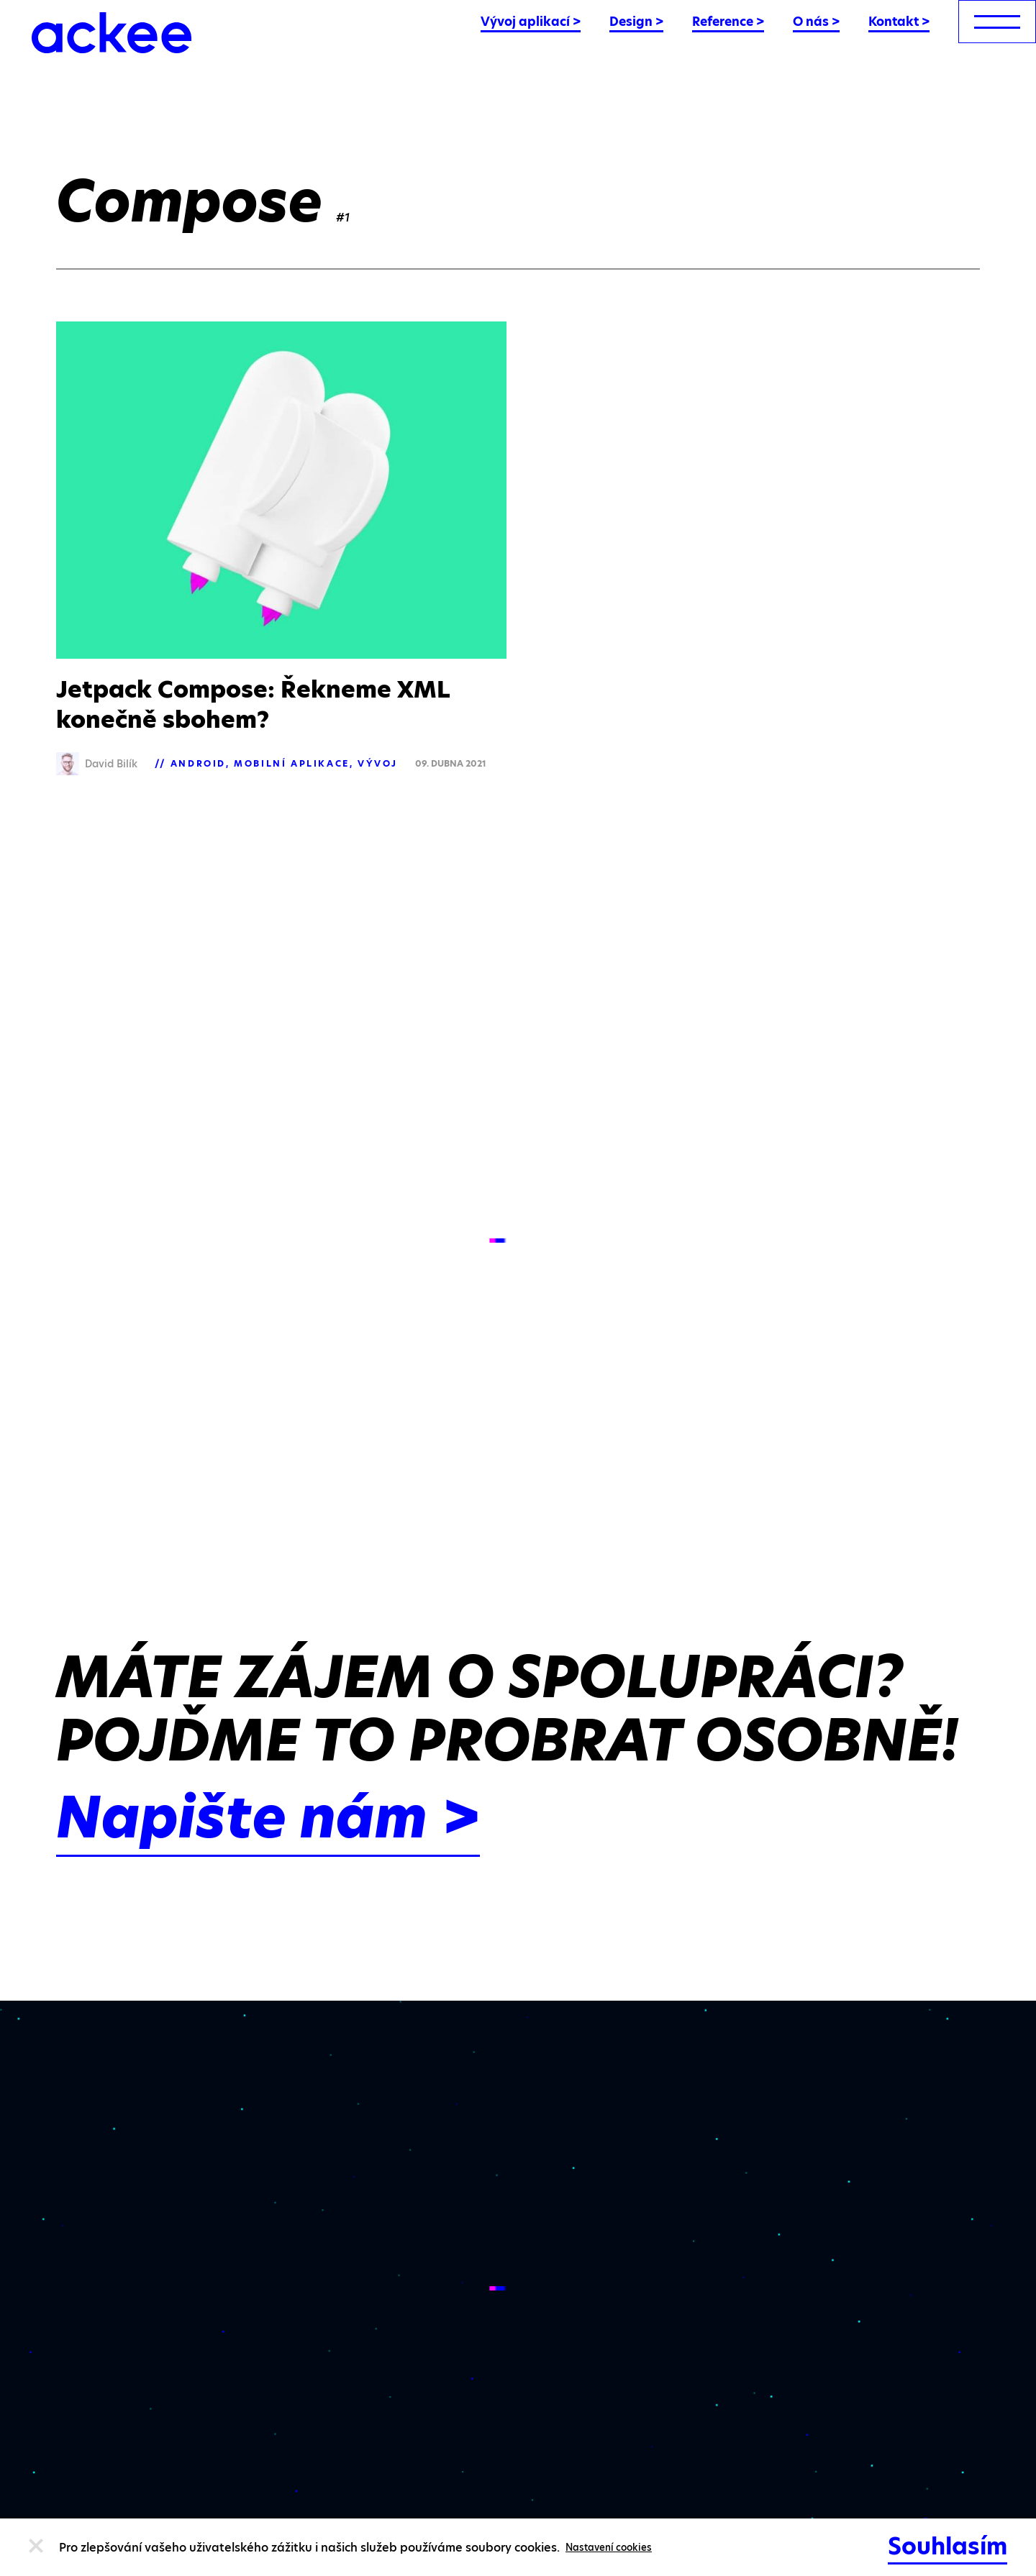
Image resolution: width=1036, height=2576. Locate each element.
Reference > (728, 21)
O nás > (816, 21)
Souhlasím (947, 2546)
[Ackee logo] (111, 32)
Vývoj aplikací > (531, 21)
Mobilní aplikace (292, 763)
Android (198, 763)
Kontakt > (899, 21)
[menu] (997, 21)
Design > (636, 21)
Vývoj (378, 763)
